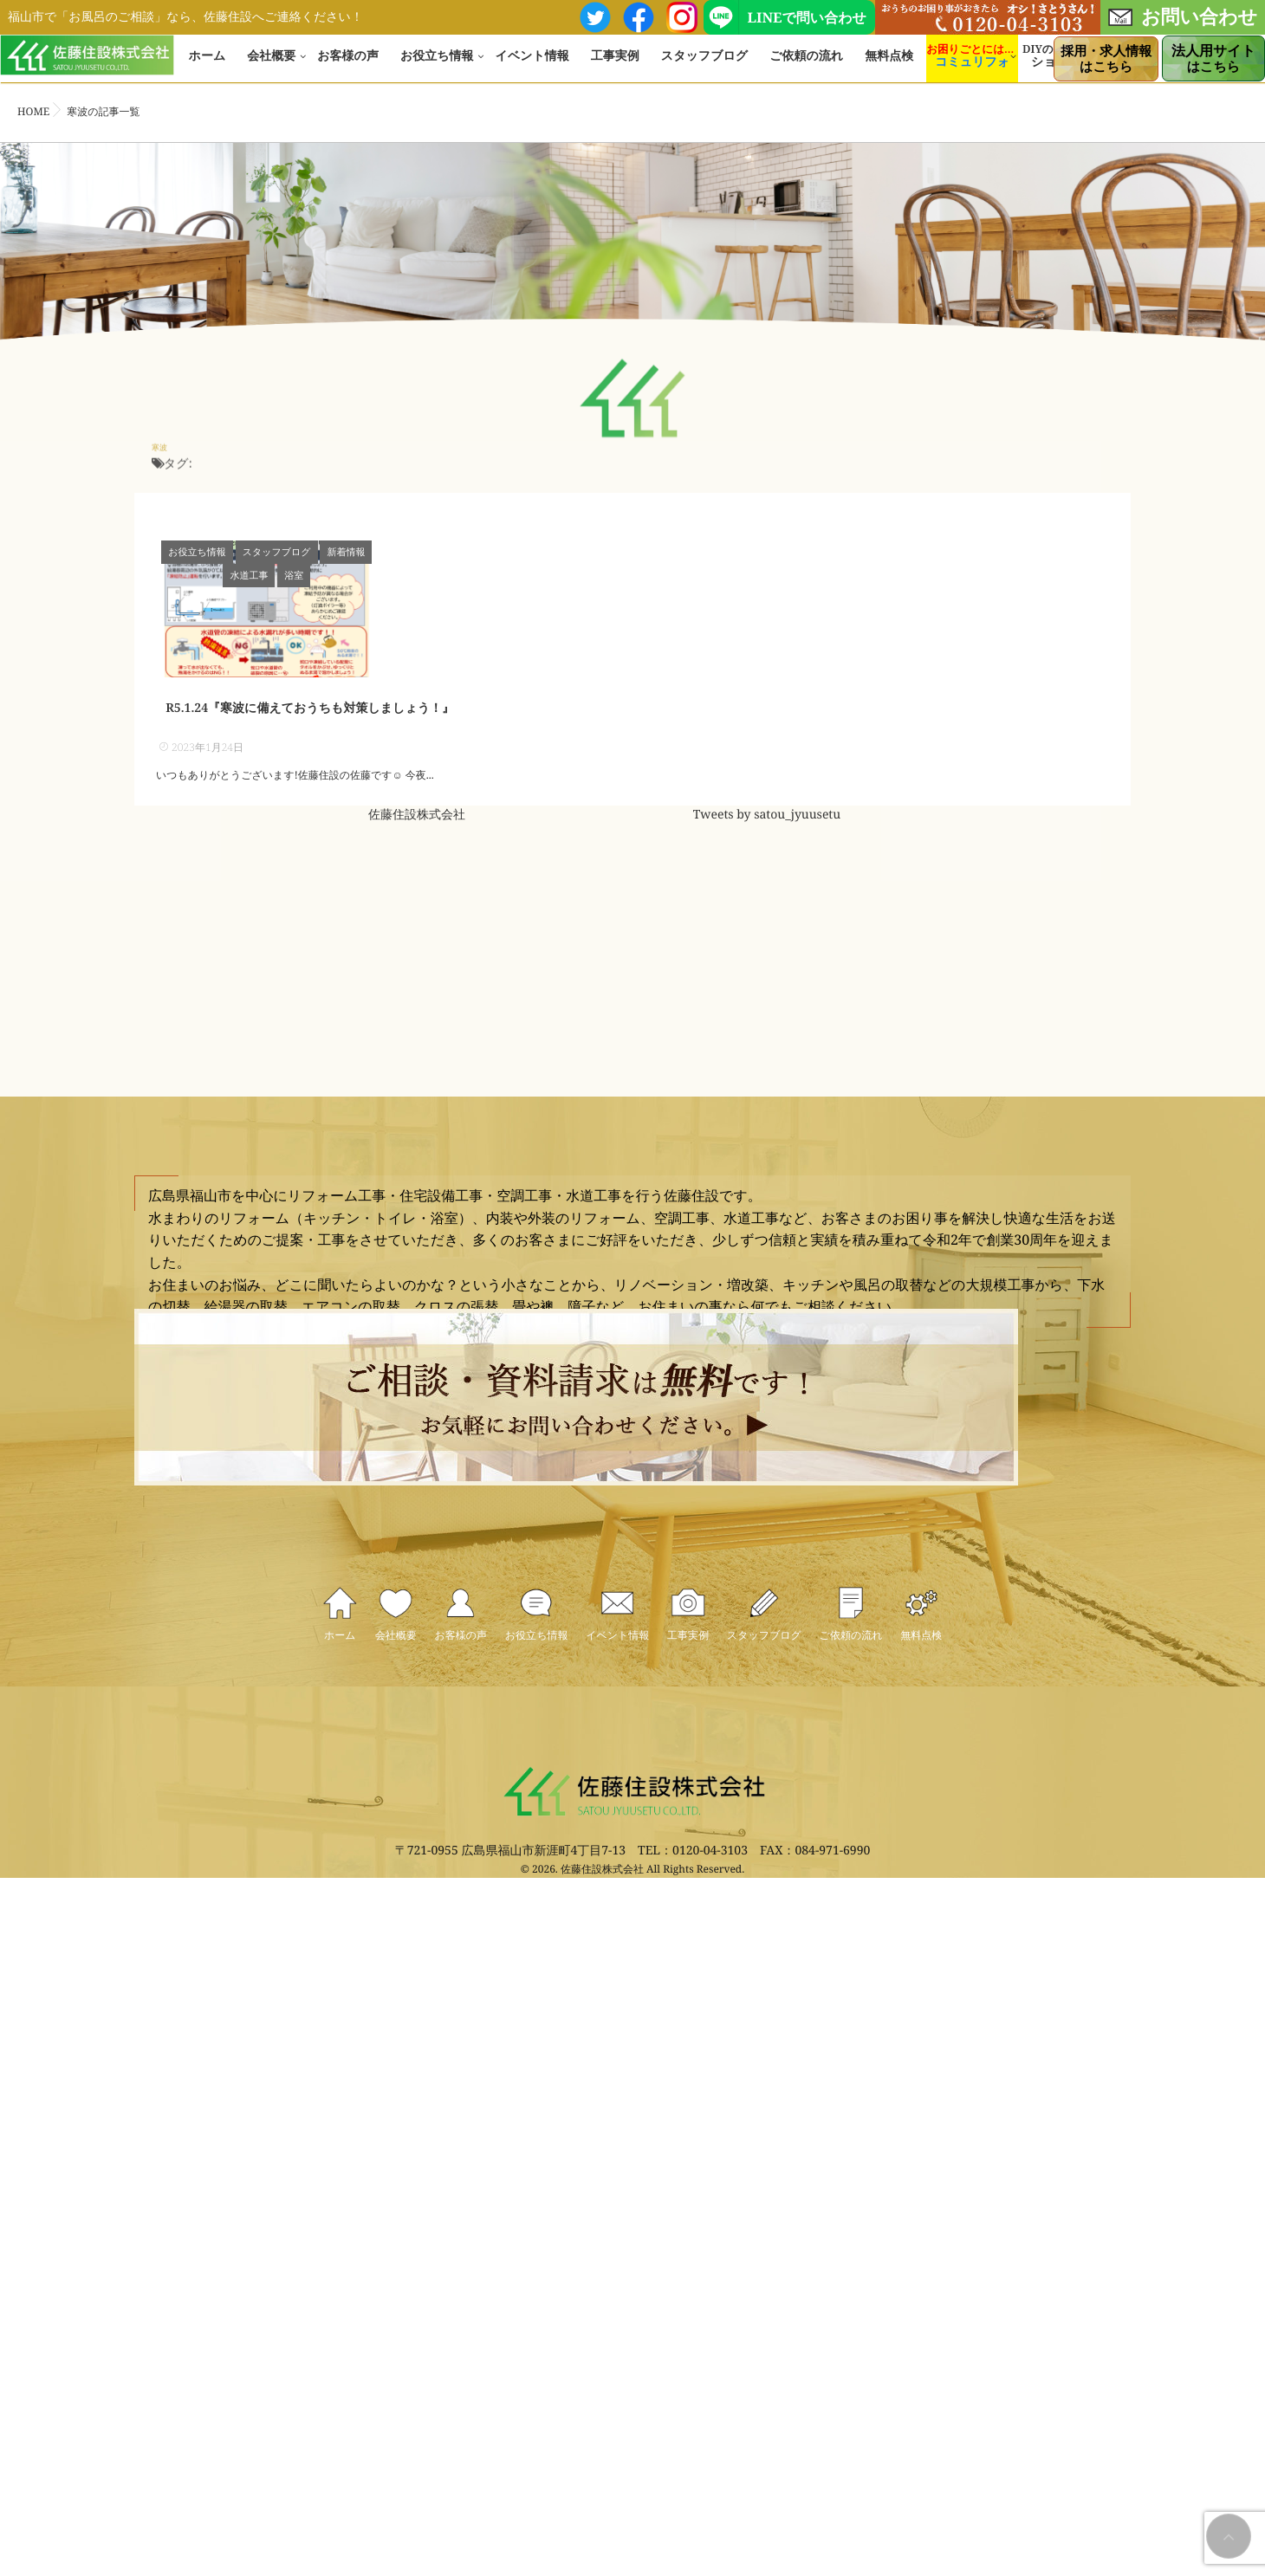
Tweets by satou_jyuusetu (766, 868)
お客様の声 (348, 65)
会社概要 (271, 65)
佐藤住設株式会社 (416, 868)
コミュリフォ (972, 71)
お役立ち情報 (437, 65)
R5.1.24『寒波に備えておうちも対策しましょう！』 (309, 761)
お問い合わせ (1182, 16)
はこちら (1106, 58)
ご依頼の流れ (806, 65)
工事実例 (615, 65)
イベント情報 (532, 65)
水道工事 (402, 552)
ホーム (207, 65)
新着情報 (347, 552)
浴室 (447, 552)
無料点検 (889, 65)
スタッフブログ (704, 65)
